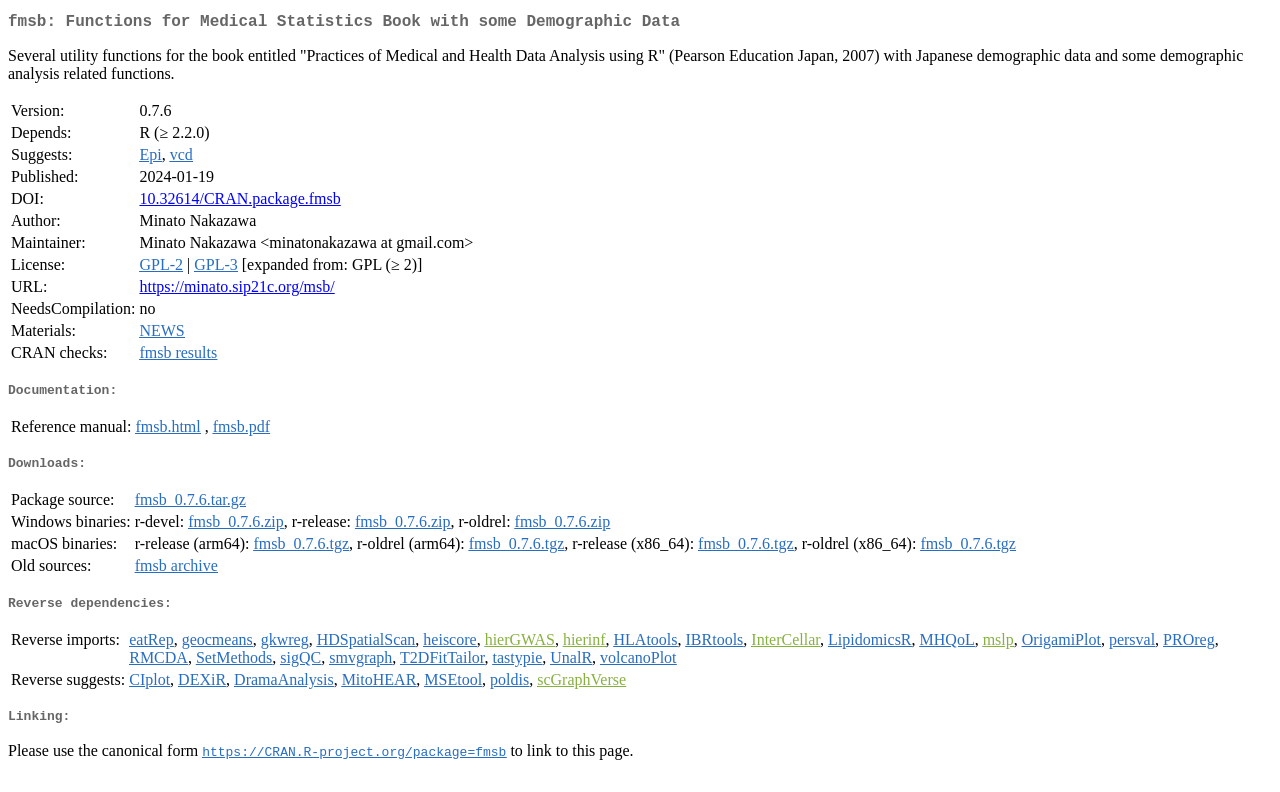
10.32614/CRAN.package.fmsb (239, 202)
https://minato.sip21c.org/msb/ (236, 290)
